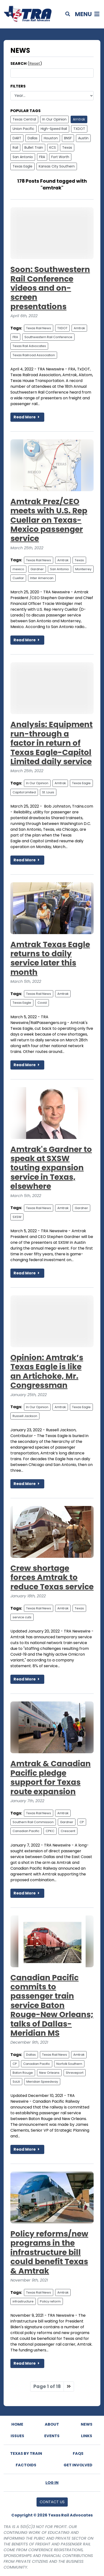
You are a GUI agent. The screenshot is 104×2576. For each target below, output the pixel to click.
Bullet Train (33, 147)
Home (17, 2424)
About (52, 2424)
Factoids (26, 2465)
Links (86, 2436)
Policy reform (50, 2301)
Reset (34, 63)
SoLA (16, 2082)
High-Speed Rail (54, 128)
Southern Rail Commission (33, 1822)
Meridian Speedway (42, 2082)
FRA (42, 156)
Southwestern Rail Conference (48, 337)
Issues (17, 2436)
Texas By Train (26, 2453)
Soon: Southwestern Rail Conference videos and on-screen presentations (50, 288)
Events (51, 2436)
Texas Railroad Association (34, 355)
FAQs (78, 2453)
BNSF (68, 138)
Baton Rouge (23, 2073)
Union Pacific (23, 128)
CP (82, 1822)
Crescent (68, 1831)
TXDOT (79, 128)
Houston (51, 138)
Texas (67, 147)
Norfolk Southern (69, 2064)
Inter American (41, 578)
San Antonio (23, 156)
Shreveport (74, 2073)
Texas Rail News (38, 328)
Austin (83, 138)
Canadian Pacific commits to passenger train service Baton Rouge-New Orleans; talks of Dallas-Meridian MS (51, 2005)
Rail (15, 147)
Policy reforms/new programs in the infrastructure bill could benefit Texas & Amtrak (49, 2252)
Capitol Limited (24, 792)
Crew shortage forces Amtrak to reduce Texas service (52, 1577)
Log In (52, 2482)
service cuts (22, 1617)
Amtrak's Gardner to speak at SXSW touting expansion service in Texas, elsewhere (51, 1168)
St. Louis (48, 792)
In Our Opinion (54, 119)
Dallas (32, 138)
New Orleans (49, 2073)
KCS (52, 147)
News (86, 2424)
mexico (18, 569)
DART (17, 138)
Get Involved (78, 2465)
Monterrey (83, 569)
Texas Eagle (22, 166)
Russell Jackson (25, 1416)
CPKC (50, 1831)
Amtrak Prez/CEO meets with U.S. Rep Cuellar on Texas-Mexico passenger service (48, 520)
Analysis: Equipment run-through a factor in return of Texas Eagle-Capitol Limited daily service (51, 743)
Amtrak (79, 119)
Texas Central (24, 119)
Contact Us (52, 2502)
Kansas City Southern (57, 166)
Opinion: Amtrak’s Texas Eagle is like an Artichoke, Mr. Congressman (46, 1371)
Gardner (37, 569)
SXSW (17, 1217)
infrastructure (23, 2301)
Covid (42, 1003)
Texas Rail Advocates (29, 346)
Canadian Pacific (26, 1831)
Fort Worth (60, 156)
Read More (27, 417)
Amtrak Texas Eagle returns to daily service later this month (50, 958)
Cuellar (18, 578)
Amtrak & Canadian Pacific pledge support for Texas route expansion (50, 1777)
